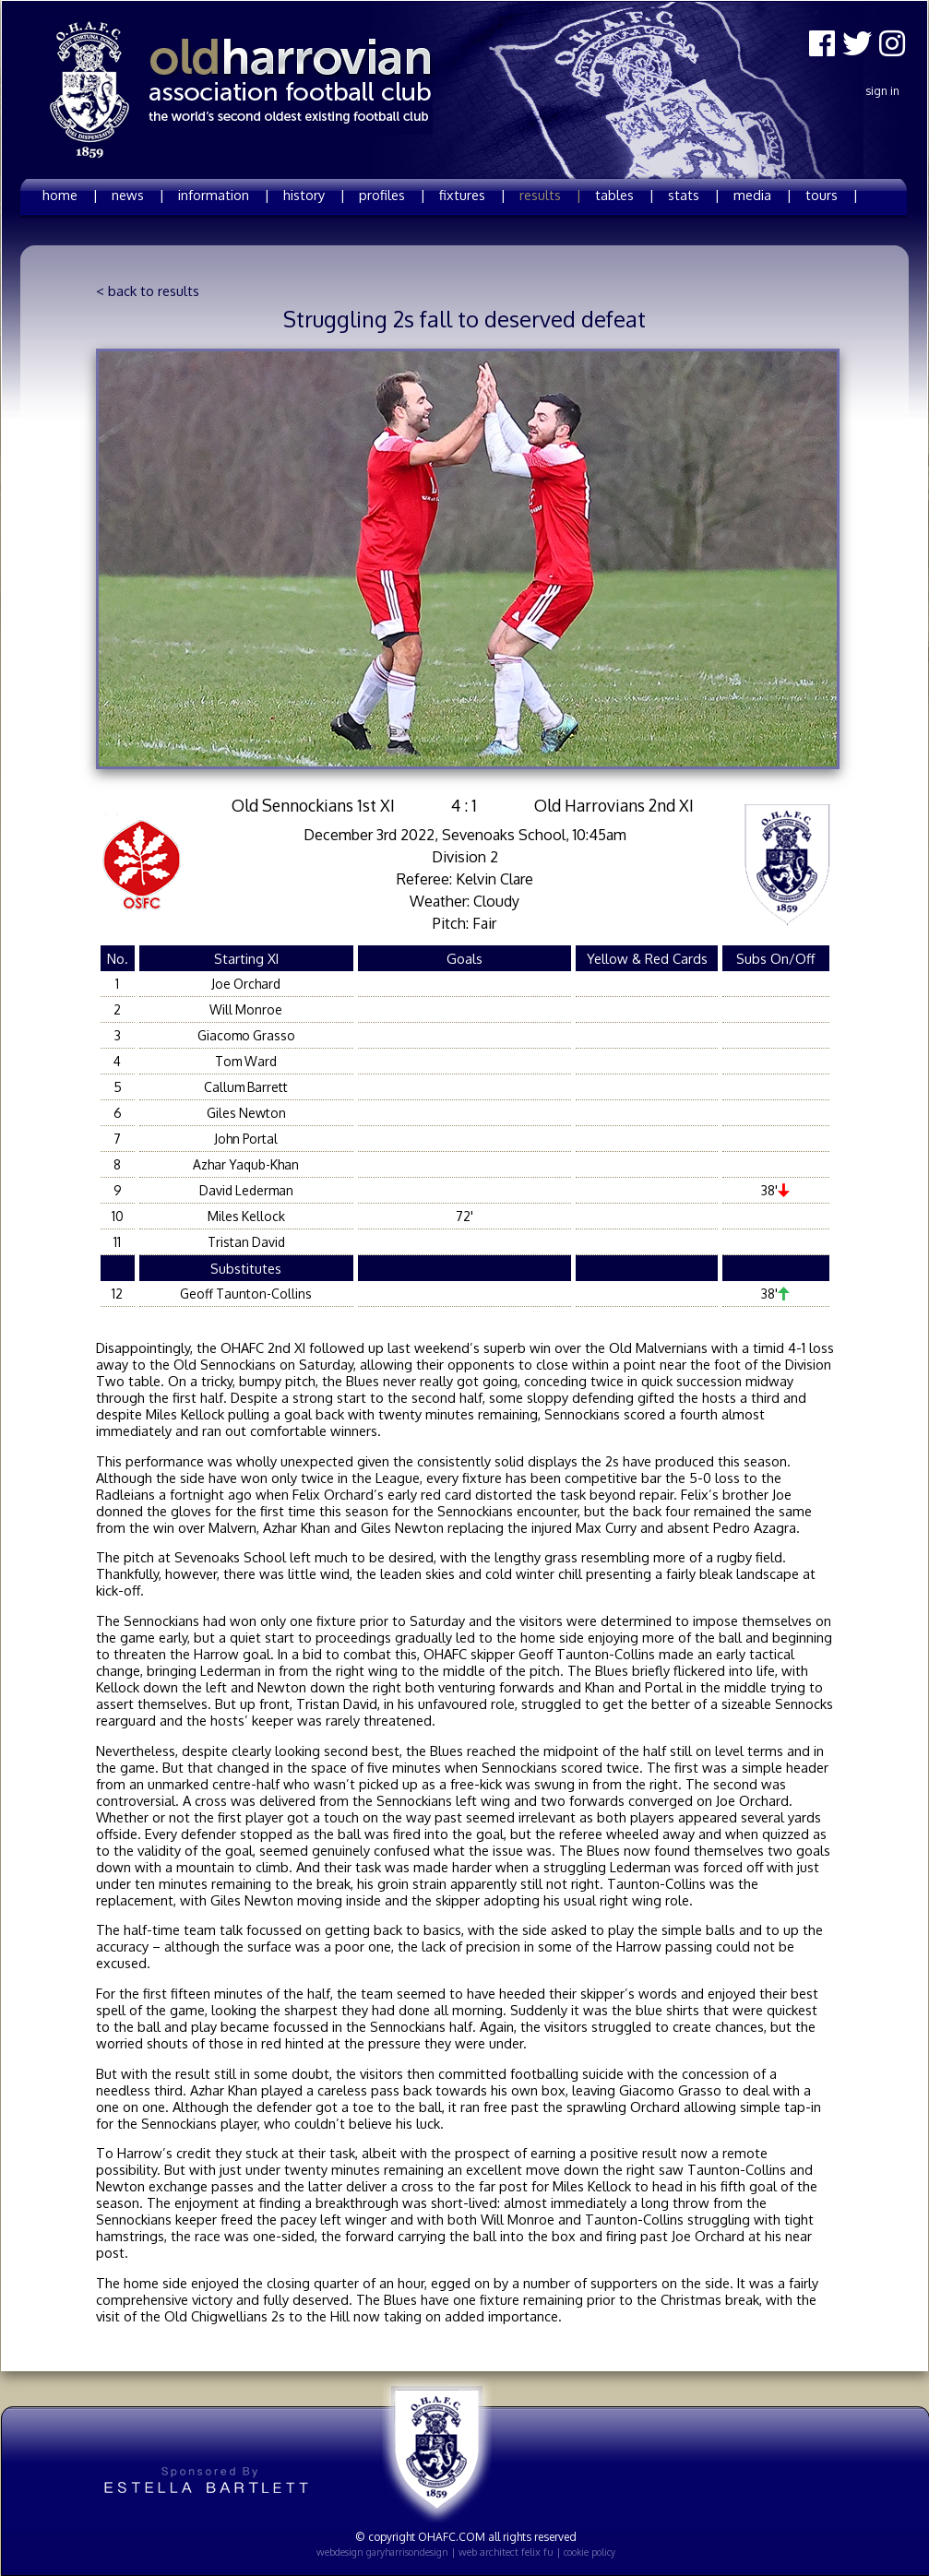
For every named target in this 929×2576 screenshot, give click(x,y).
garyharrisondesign (407, 2552)
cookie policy (589, 2552)
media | (762, 194)
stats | (694, 194)
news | (138, 194)
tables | (624, 194)
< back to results (147, 290)
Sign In (882, 91)
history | (314, 194)
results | (550, 194)
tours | (831, 194)
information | (223, 194)
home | (70, 194)
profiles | (392, 194)
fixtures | (472, 194)
